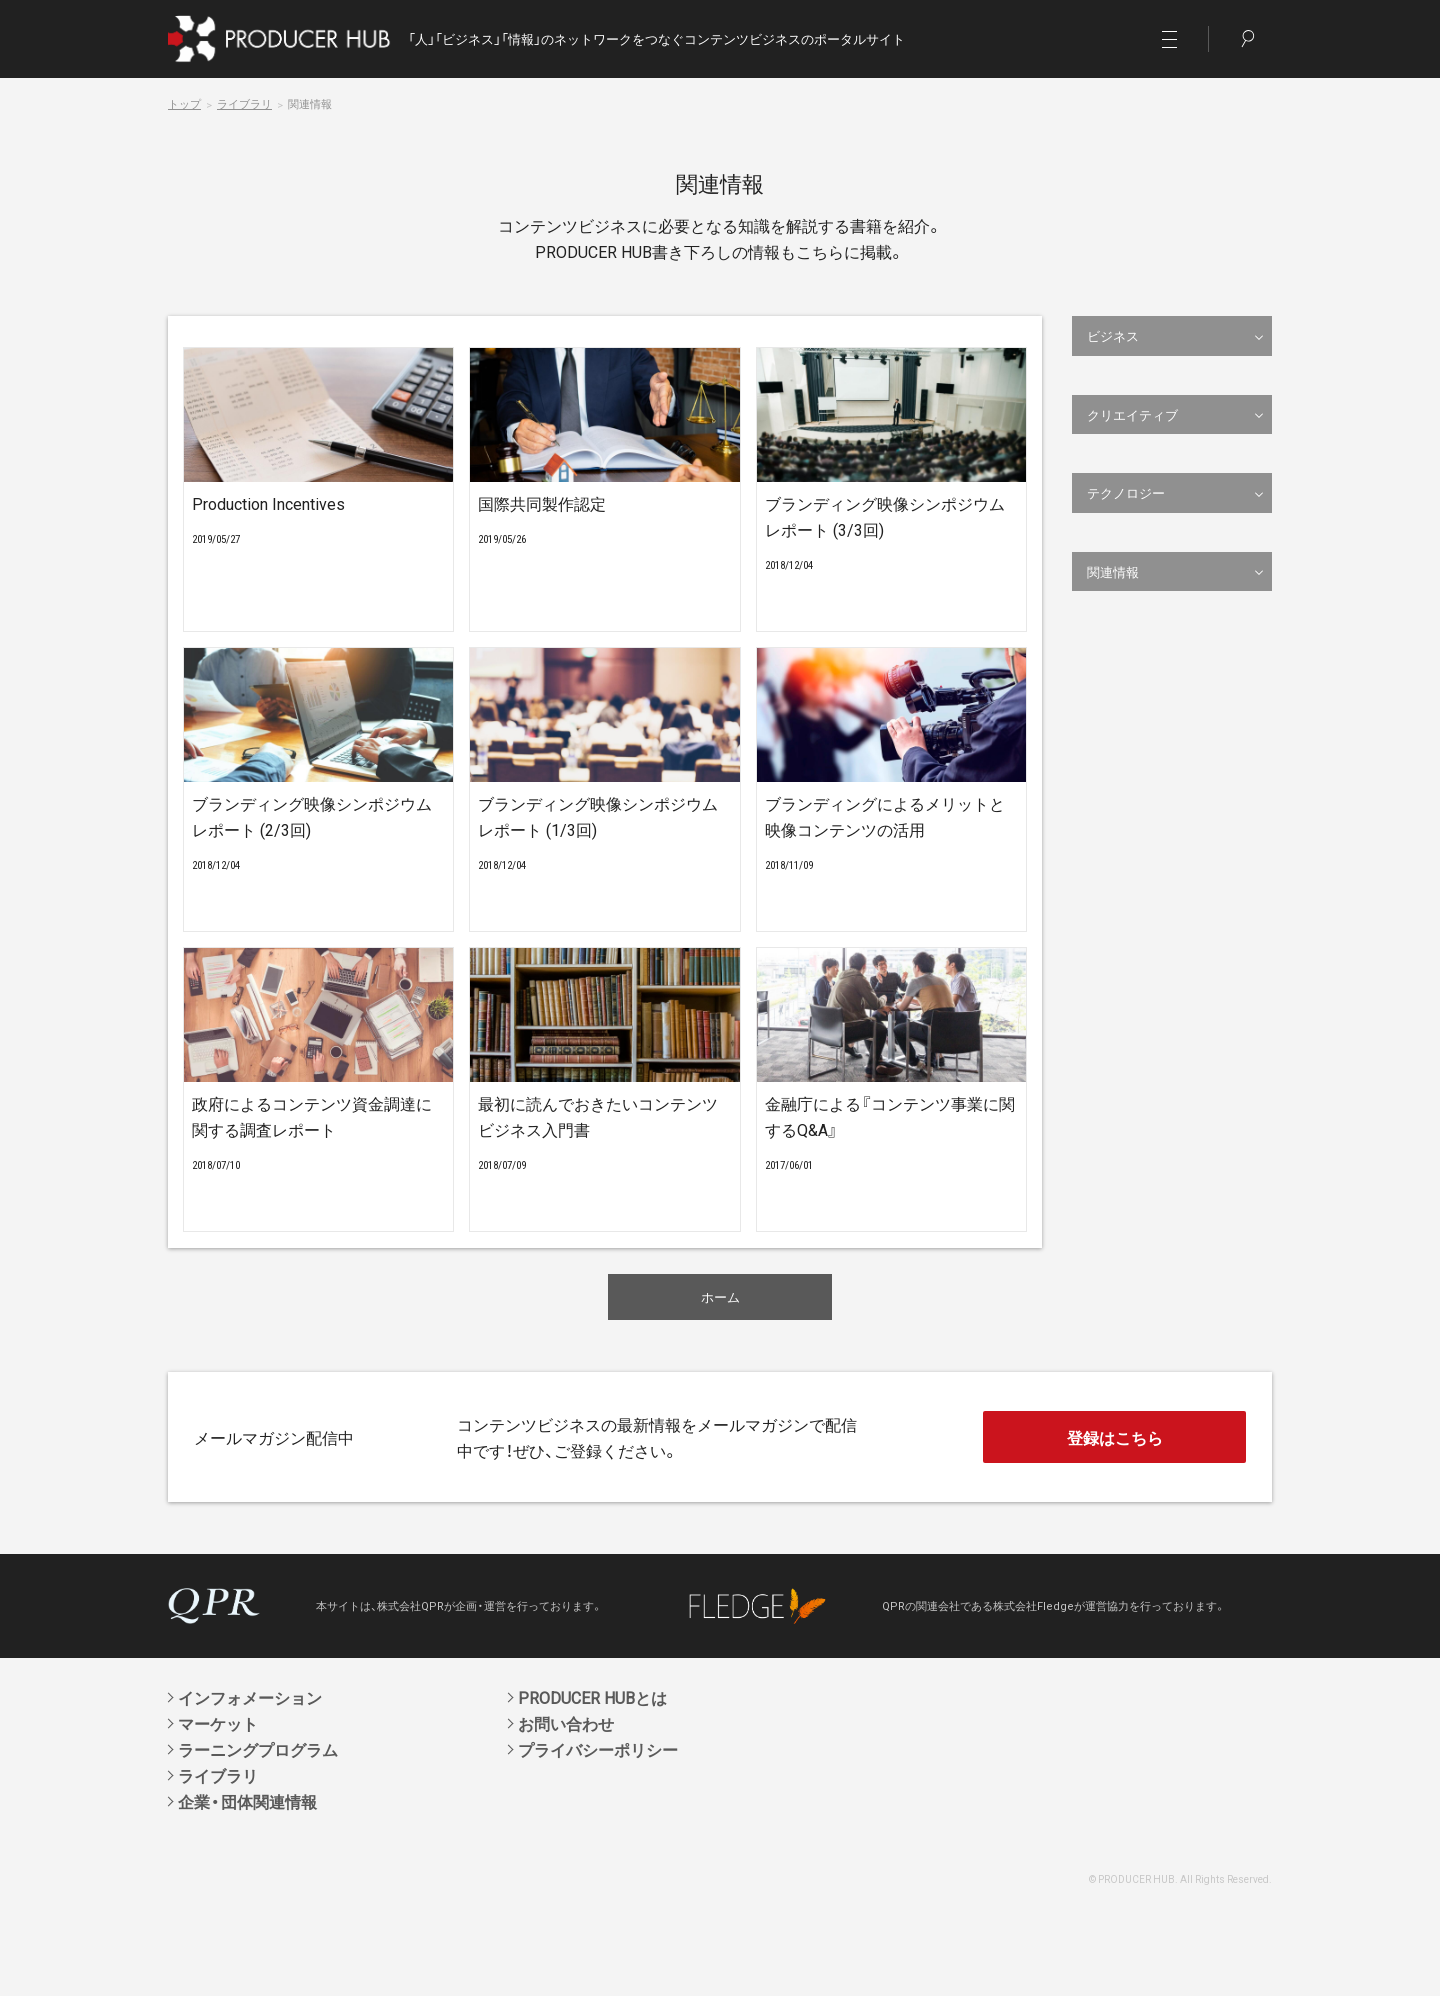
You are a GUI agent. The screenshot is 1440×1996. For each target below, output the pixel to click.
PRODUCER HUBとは (592, 1697)
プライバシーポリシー (598, 1749)
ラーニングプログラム (258, 1749)
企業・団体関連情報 (247, 1801)
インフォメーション (250, 1697)
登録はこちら (1115, 1437)
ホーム (720, 1296)
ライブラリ (244, 103)
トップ (184, 103)
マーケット (218, 1723)
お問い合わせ (566, 1723)
